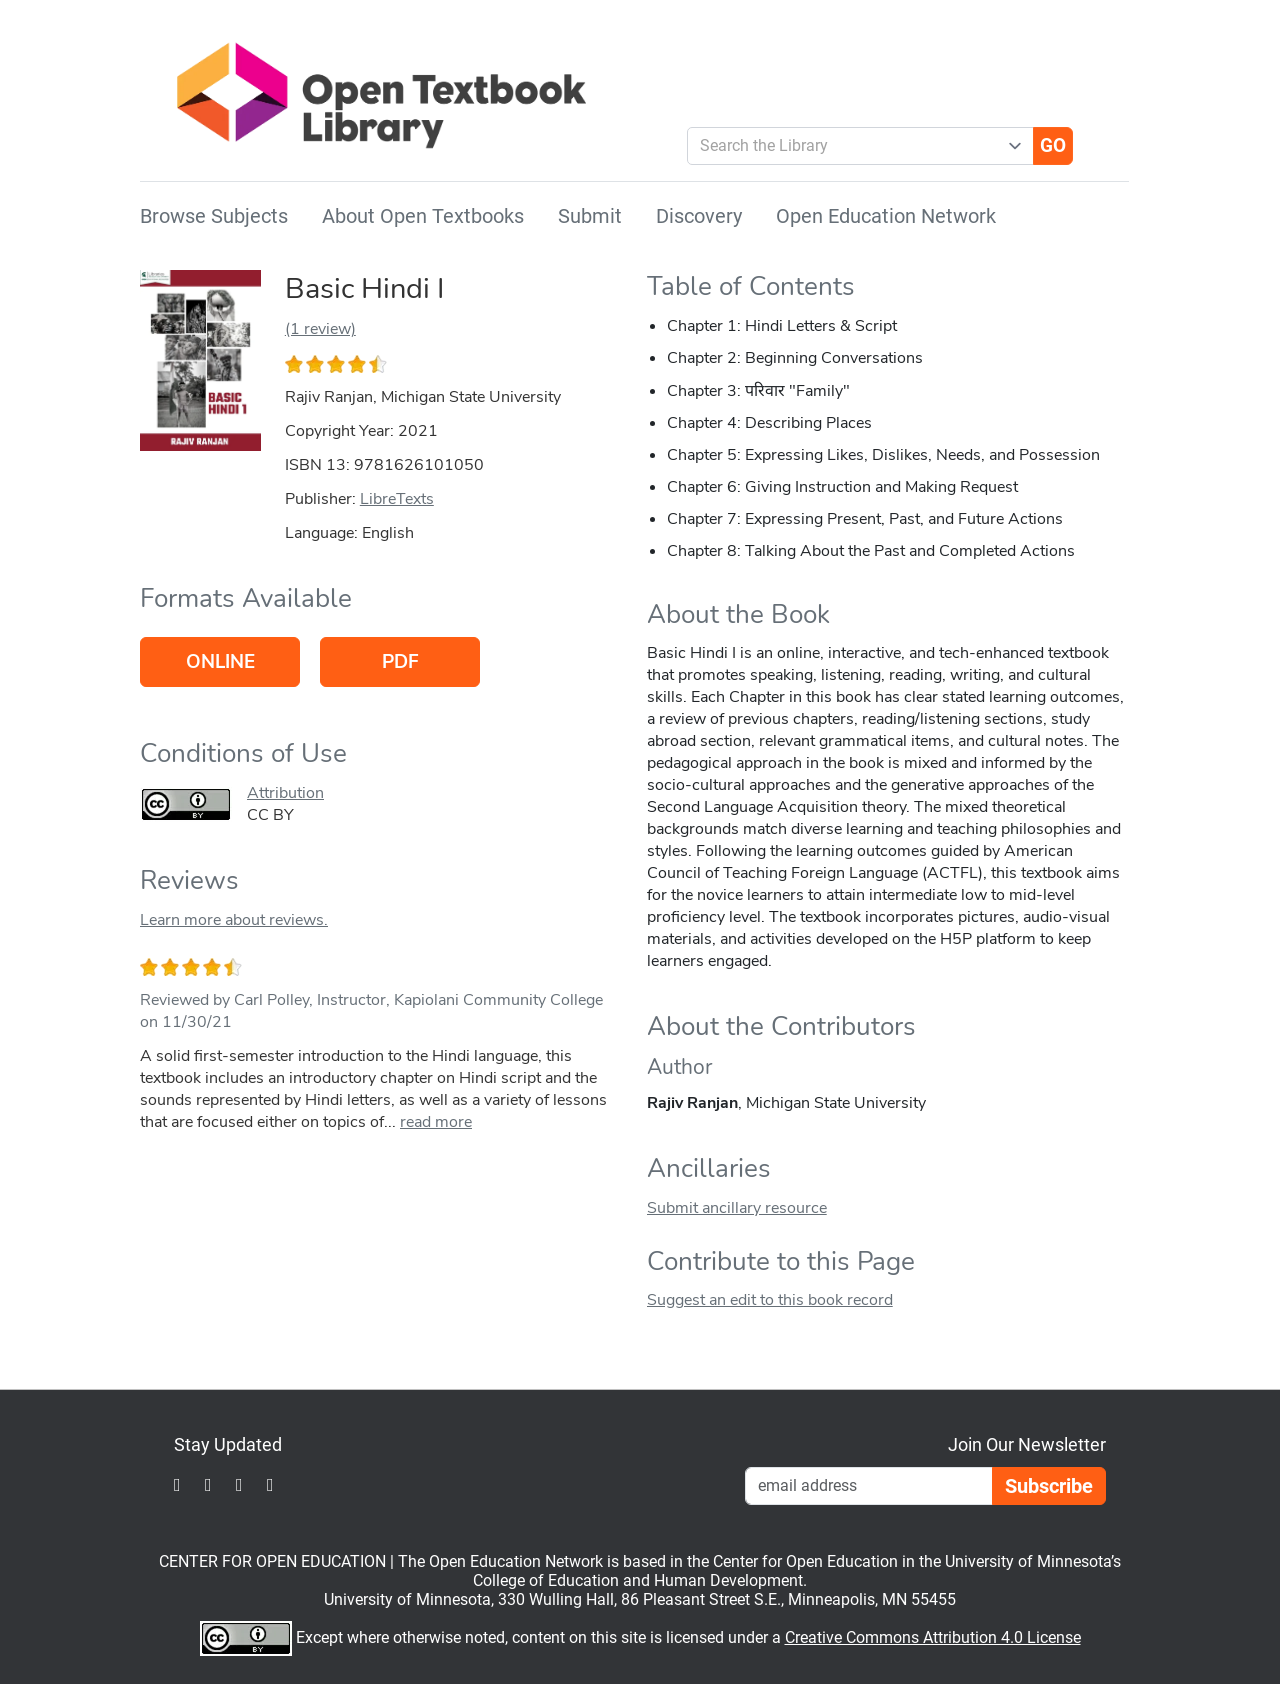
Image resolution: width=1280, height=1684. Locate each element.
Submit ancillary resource (737, 1208)
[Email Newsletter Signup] (869, 1486)
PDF (400, 662)
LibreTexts (397, 499)
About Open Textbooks (423, 216)
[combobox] (853, 146)
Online (220, 662)
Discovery (699, 216)
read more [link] (436, 1122)
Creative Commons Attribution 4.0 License (933, 1637)
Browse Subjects (214, 216)
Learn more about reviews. (234, 920)
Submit (590, 216)
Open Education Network (886, 216)
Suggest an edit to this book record (770, 1300)
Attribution (285, 793)
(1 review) (320, 329)
